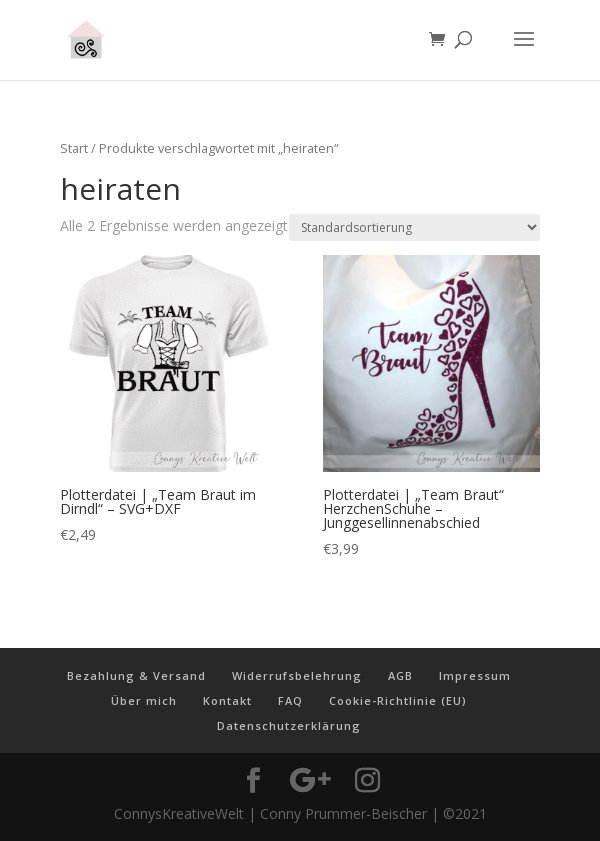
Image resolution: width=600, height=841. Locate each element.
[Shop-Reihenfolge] (414, 227)
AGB (400, 675)
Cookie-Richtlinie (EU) (398, 700)
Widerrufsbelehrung (297, 675)
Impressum (475, 675)
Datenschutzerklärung (289, 725)
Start (74, 148)
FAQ (290, 700)
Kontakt (227, 700)
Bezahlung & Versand (136, 675)
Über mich (144, 700)
